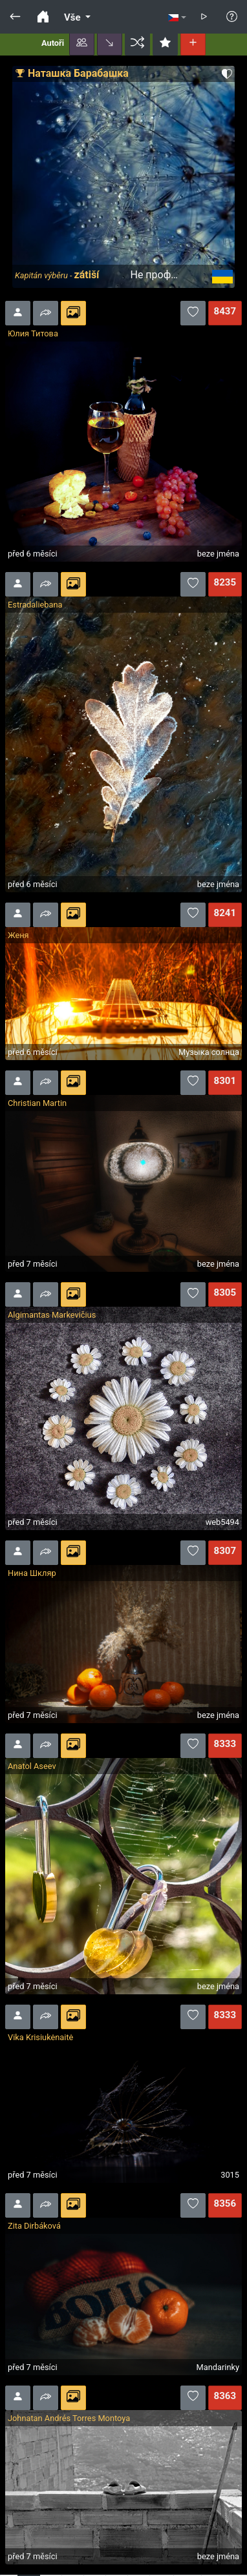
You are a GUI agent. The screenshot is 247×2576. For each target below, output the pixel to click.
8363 (225, 2396)
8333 (225, 1744)
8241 (225, 913)
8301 (225, 1081)
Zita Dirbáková (34, 2226)
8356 (225, 2203)
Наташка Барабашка (78, 73)
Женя (18, 935)
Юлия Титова (33, 333)
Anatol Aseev (32, 1766)
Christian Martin (37, 1103)
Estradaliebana (35, 604)
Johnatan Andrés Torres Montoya (69, 2418)
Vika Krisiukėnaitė (40, 2037)
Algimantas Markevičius (52, 1315)
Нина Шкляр (32, 1573)
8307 (225, 1551)
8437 (225, 311)
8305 (225, 1292)
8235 (225, 582)
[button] (81, 43)
